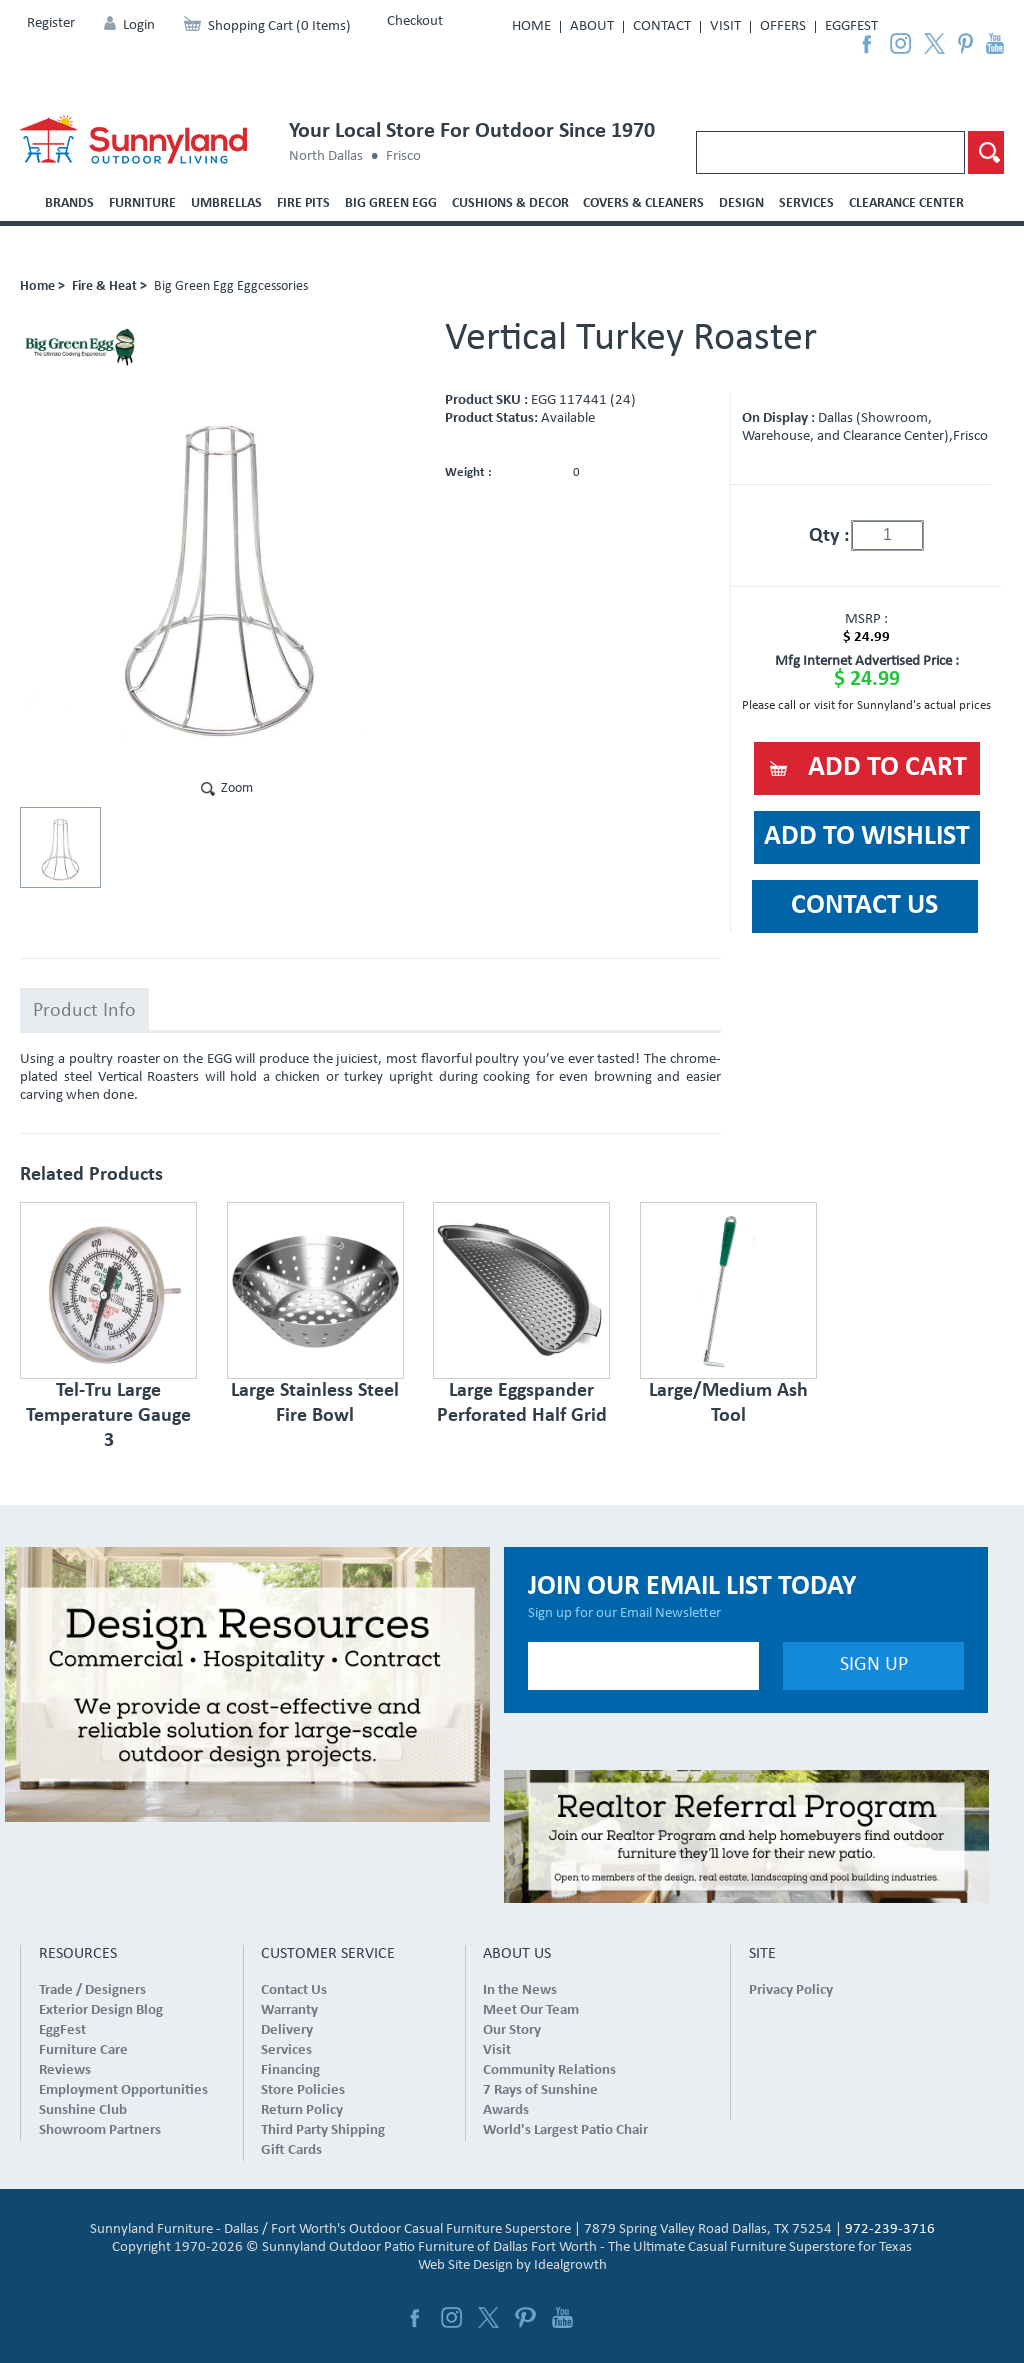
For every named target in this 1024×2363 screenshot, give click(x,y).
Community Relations (549, 2070)
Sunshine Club (83, 2110)
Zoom (237, 788)
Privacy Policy (791, 1990)
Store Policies (303, 2090)
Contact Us (294, 1990)
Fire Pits (303, 203)
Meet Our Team (531, 2010)
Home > (42, 286)
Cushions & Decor (510, 203)
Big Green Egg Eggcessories (231, 286)
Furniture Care (83, 2050)
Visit (725, 26)
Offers (783, 26)
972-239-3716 (890, 2229)
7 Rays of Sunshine (540, 2090)
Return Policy (302, 2110)
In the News (520, 1990)
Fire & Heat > (109, 286)
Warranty (289, 2010)
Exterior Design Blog (101, 2010)
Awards (506, 2110)
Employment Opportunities (123, 2090)
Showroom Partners (100, 2130)
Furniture (142, 203)
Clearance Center (906, 203)
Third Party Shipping (323, 2130)
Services (806, 203)
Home (531, 26)
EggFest (851, 26)
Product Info (84, 1011)
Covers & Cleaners (643, 203)
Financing (290, 2070)
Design (741, 203)
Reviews (65, 2070)
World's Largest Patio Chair (565, 2130)
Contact (662, 26)
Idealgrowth (570, 2265)
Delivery (287, 2030)
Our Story (512, 2030)
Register (51, 23)
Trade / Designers (92, 1990)
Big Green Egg (391, 203)
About (592, 26)
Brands (69, 203)
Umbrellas (226, 203)
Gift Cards (291, 2150)
